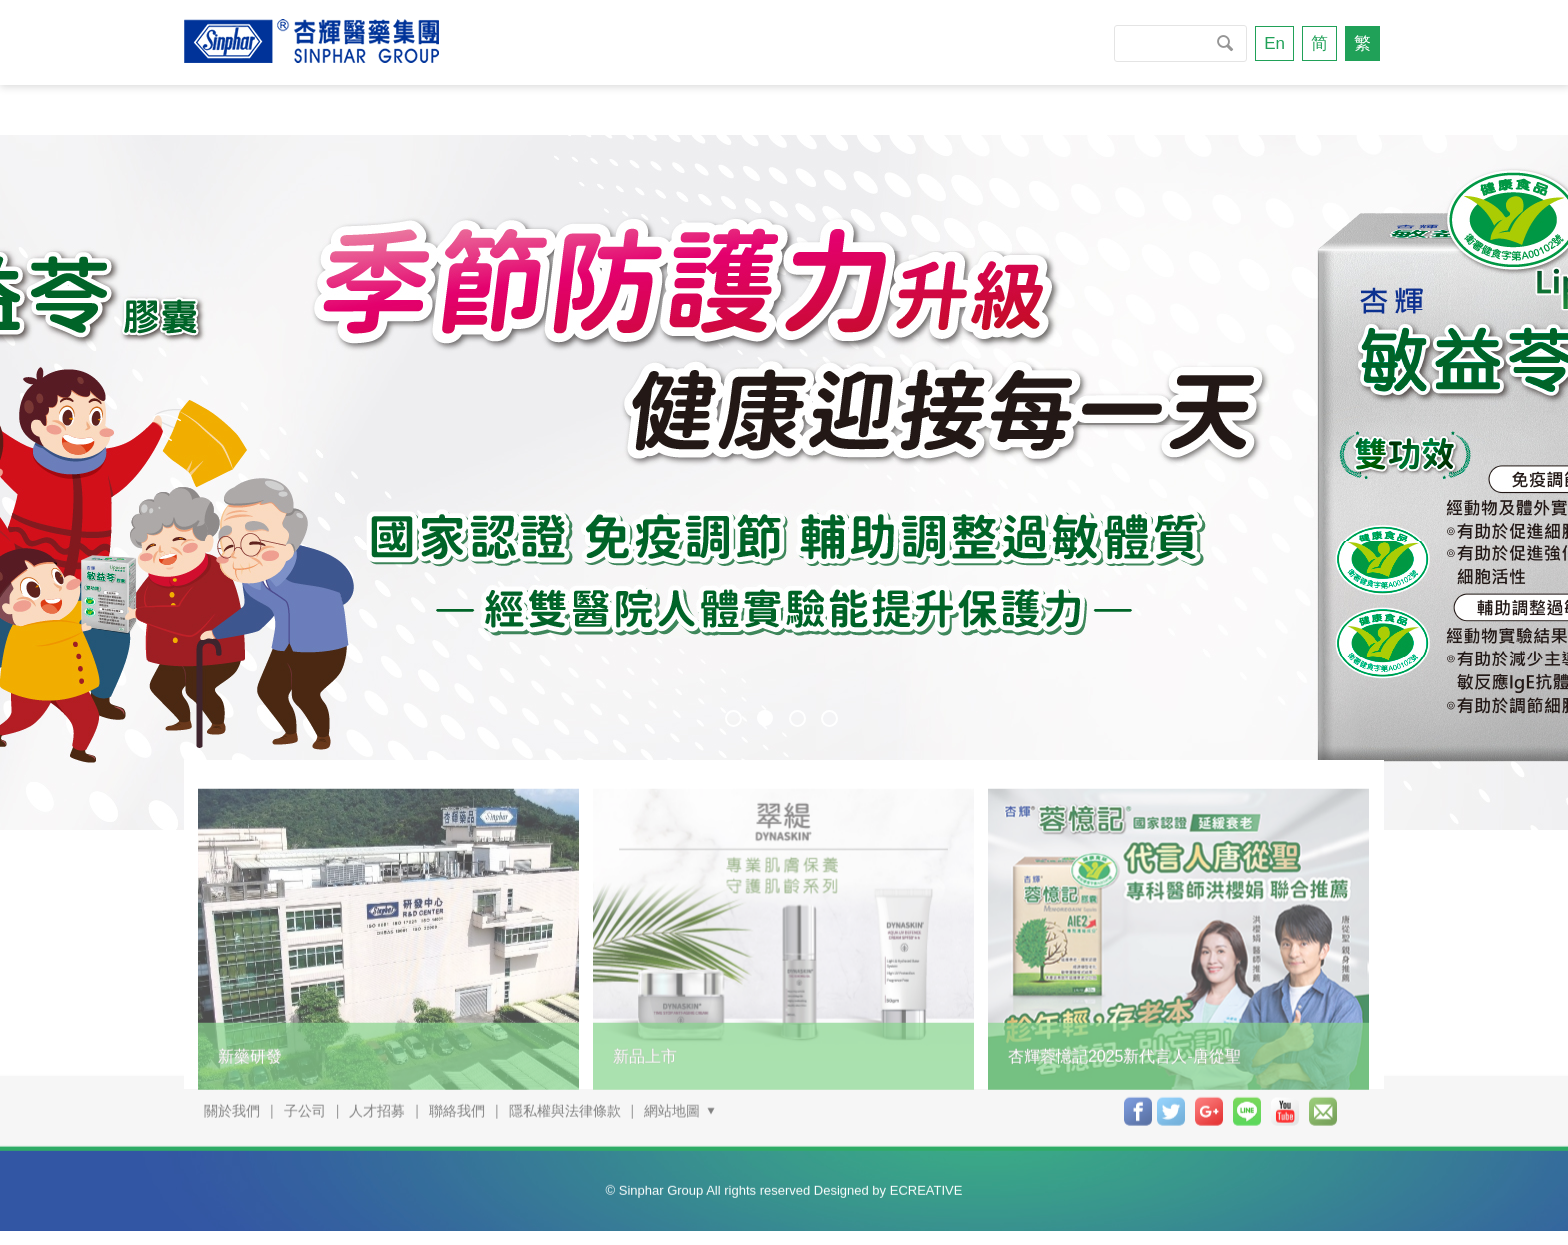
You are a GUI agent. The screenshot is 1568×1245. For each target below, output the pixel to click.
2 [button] (765, 718)
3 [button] (797, 718)
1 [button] (733, 718)
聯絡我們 (1264, 109)
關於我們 (252, 109)
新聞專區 (554, 109)
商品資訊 (841, 109)
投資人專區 (1120, 109)
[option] (784, 482)
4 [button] (829, 718)
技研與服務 (697, 109)
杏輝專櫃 (977, 109)
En (1274, 43)
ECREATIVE (926, 1176)
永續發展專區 (403, 109)
